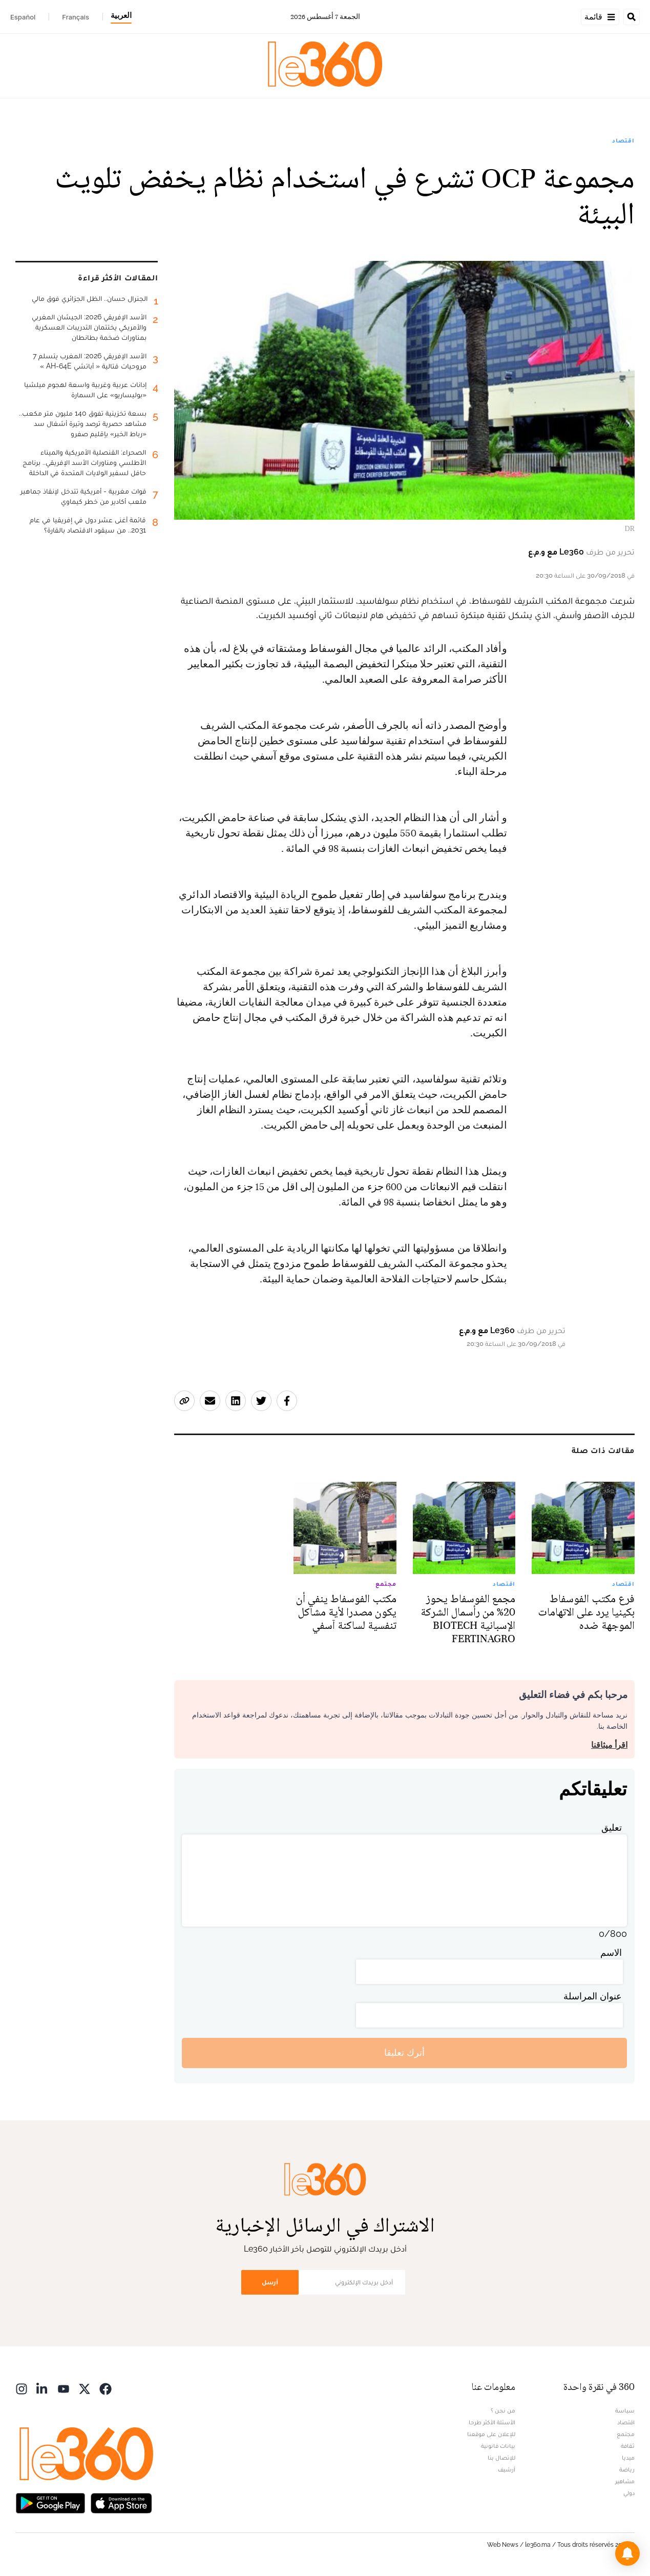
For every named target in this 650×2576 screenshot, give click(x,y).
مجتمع (626, 2434)
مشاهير (625, 2481)
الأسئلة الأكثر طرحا (492, 2422)
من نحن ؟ (503, 2410)
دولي (629, 2493)
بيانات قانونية (498, 2445)
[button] (627, 2553)
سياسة (625, 2410)
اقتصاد (623, 140)
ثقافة (628, 2445)
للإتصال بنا (501, 2457)
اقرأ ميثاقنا (609, 1745)
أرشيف (506, 2469)
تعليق (611, 1827)
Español (22, 17)
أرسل (270, 2282)
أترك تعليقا (404, 2052)
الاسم (611, 1952)
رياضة (627, 2469)
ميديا (628, 2457)
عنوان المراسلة (592, 1996)
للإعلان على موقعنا (491, 2434)
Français (75, 17)
